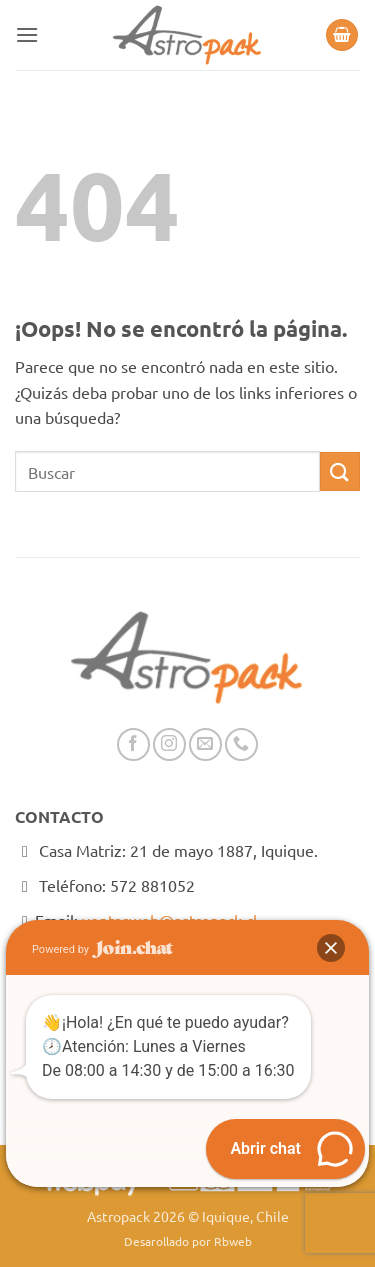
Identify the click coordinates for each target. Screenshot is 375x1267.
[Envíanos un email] (205, 744)
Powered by (102, 949)
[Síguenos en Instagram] (169, 744)
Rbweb (233, 1241)
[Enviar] (340, 471)
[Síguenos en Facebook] (133, 744)
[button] (27, 34)
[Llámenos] (241, 744)
